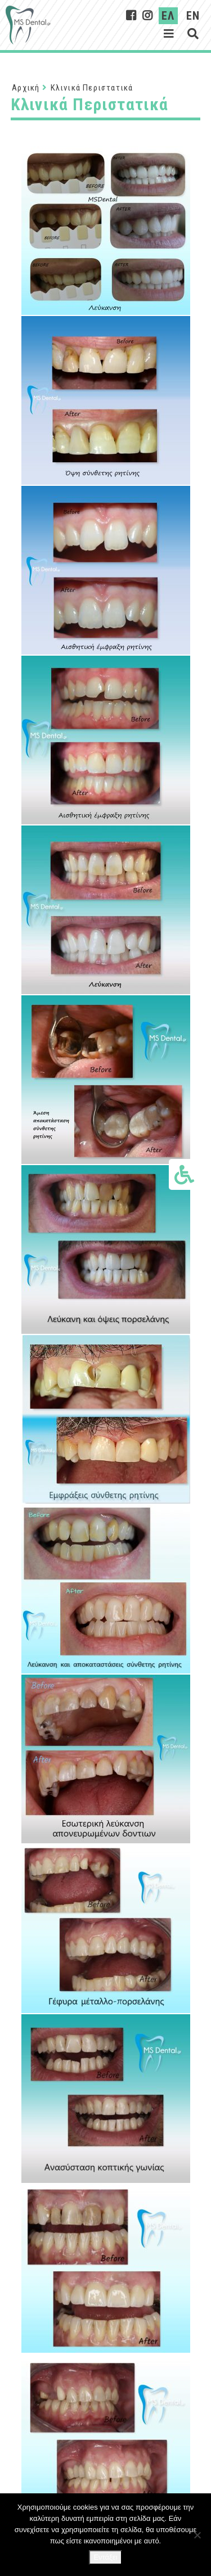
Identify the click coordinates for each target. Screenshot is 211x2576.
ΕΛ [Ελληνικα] (167, 15)
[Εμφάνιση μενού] (169, 33)
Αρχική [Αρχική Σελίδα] (25, 88)
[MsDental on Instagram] (147, 15)
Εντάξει (105, 2557)
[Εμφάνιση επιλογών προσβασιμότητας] (184, 1174)
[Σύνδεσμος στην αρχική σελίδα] (28, 25)
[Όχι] (197, 2535)
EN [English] (193, 15)
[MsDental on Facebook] (131, 15)
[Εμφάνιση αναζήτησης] (193, 33)
